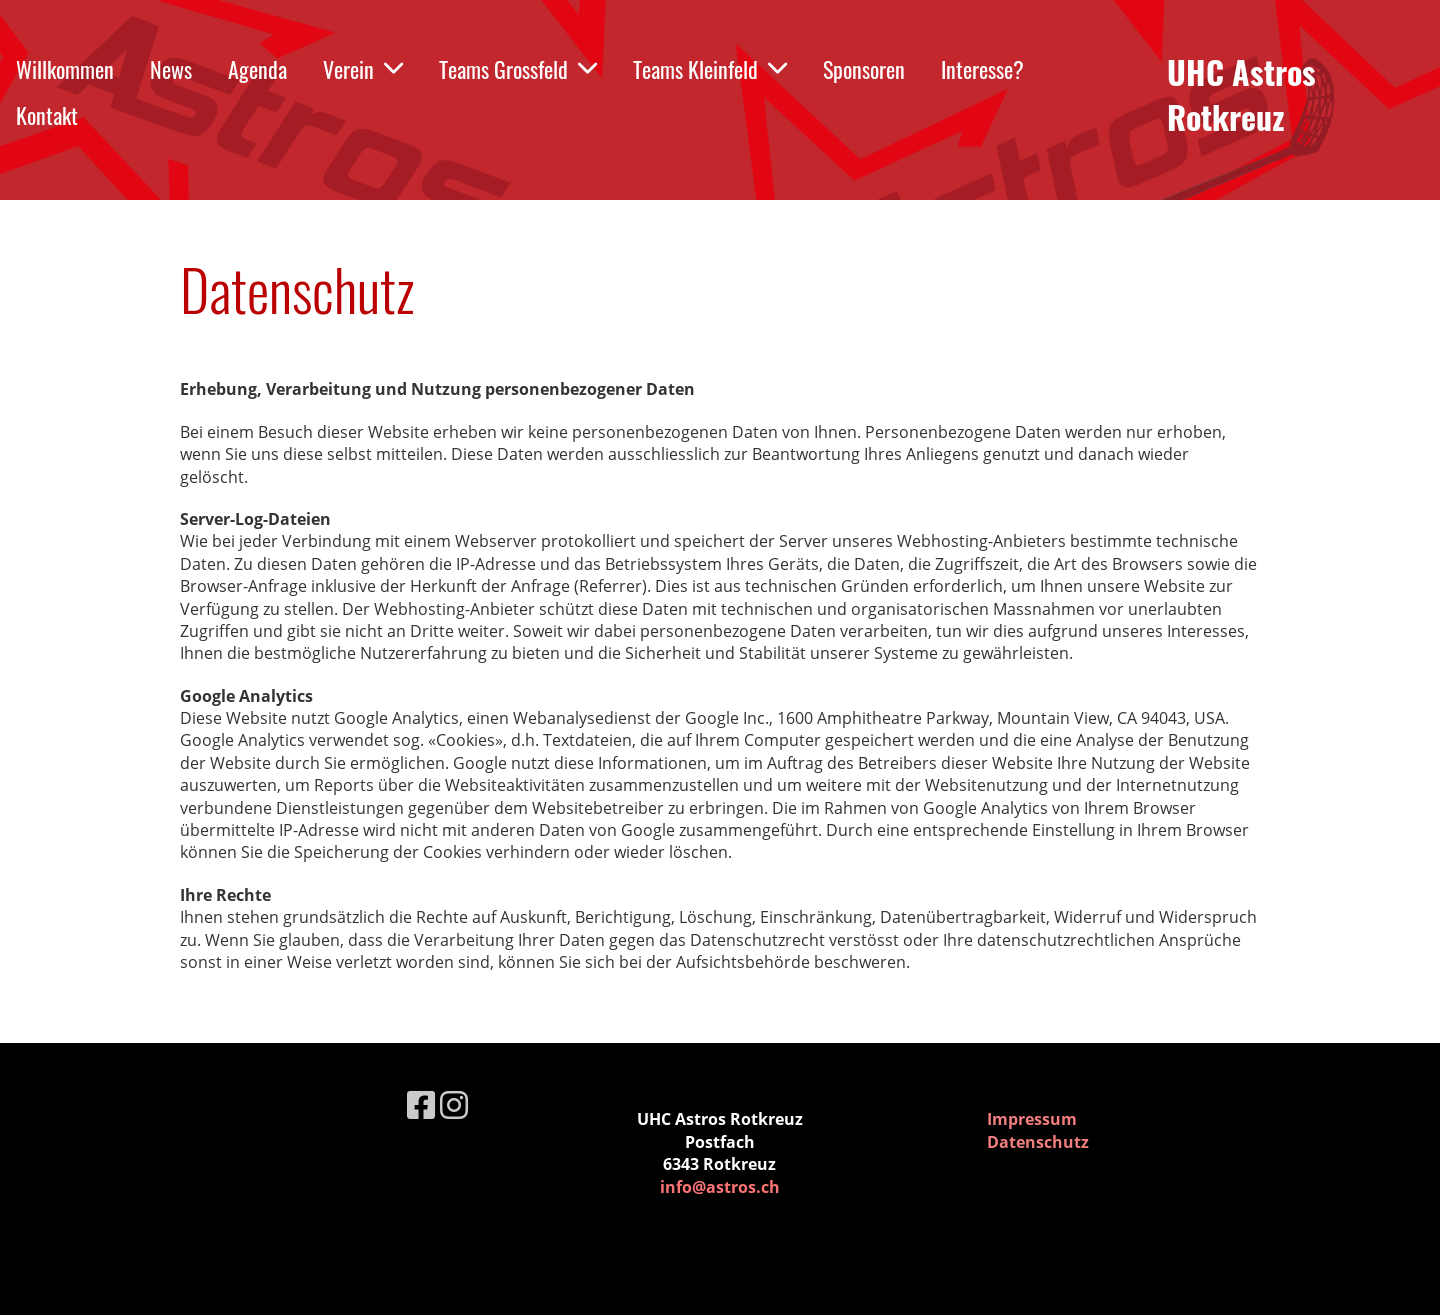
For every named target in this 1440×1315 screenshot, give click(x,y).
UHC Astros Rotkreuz (1241, 95)
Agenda (257, 69)
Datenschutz (1038, 1142)
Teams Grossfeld (518, 69)
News (171, 69)
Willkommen (65, 69)
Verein (363, 69)
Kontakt (47, 115)
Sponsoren (864, 69)
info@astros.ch (720, 1187)
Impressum (1032, 1119)
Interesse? (982, 69)
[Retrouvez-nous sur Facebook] (421, 1104)
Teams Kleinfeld (710, 69)
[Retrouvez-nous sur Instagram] (454, 1104)
